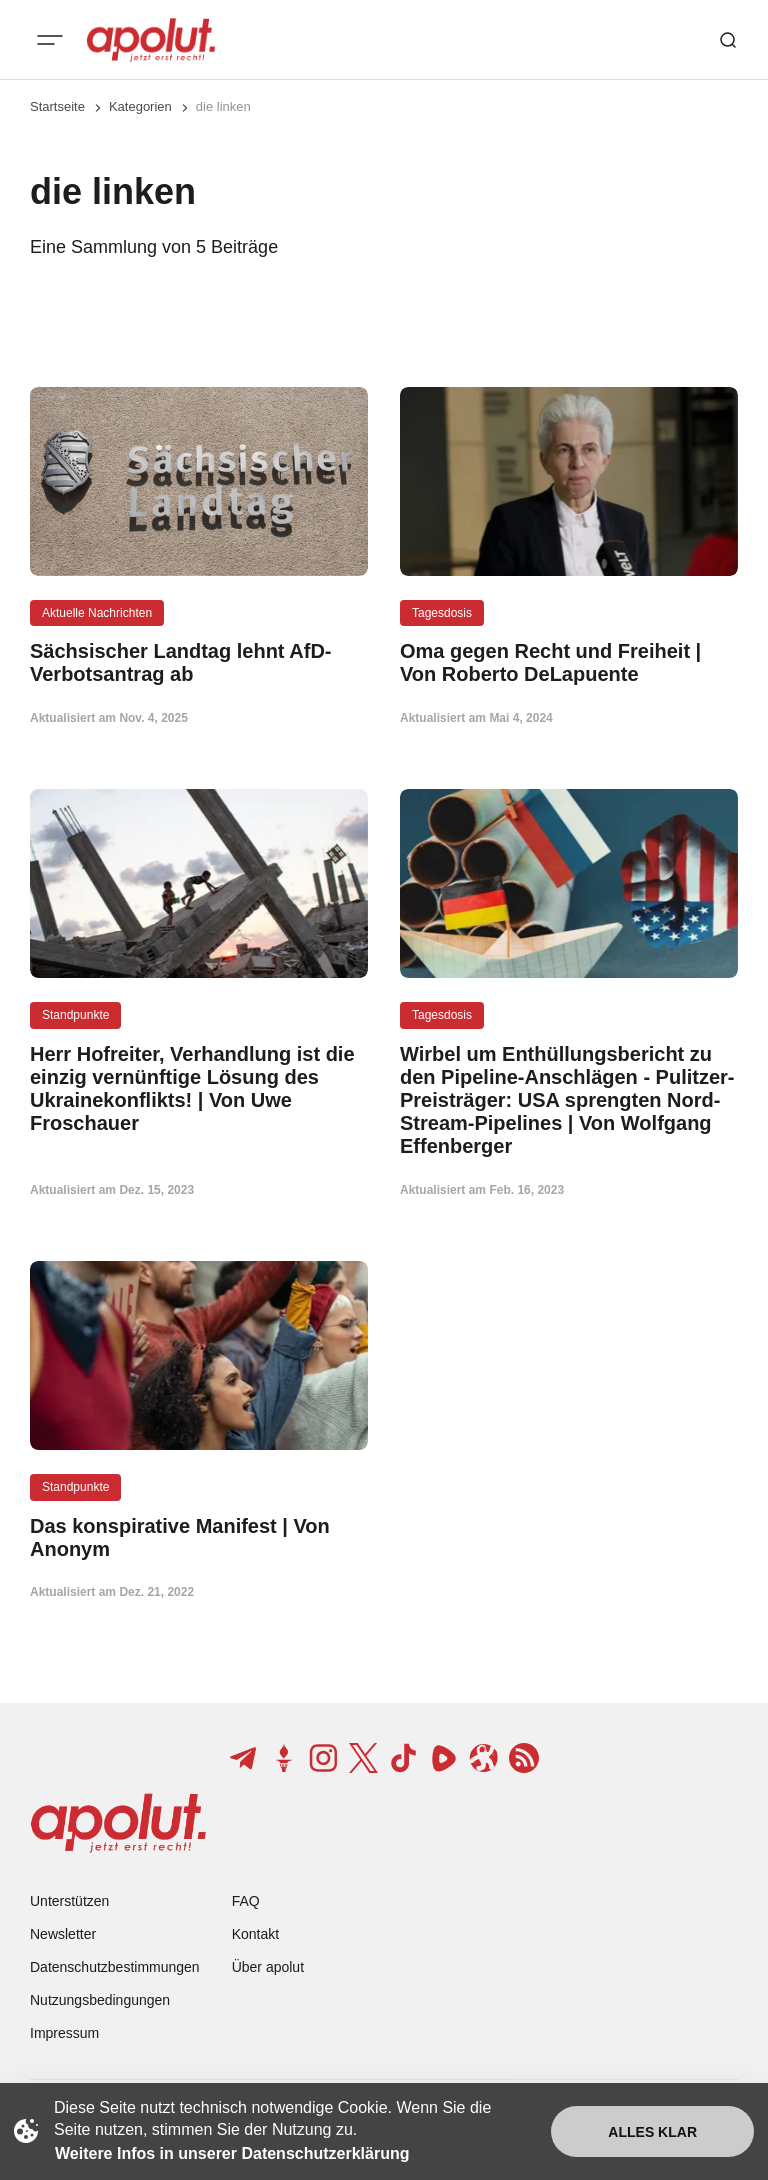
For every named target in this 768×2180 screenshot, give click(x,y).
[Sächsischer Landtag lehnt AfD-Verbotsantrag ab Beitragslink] (199, 663)
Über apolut (268, 1967)
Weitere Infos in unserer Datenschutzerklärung (232, 2153)
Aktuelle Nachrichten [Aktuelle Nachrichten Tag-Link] (97, 613)
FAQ (246, 1901)
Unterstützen (69, 1901)
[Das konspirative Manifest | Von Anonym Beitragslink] (199, 1538)
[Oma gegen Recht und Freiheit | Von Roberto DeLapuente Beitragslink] (569, 663)
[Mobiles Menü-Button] (50, 40)
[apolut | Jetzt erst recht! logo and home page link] (151, 40)
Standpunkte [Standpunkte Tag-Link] (75, 1015)
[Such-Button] (728, 40)
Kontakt (255, 1934)
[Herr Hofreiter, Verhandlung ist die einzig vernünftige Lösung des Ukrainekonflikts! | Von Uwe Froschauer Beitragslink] (199, 1089)
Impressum (64, 2033)
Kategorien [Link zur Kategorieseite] (140, 106)
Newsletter (63, 1934)
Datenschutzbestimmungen (115, 1967)
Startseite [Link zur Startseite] (57, 106)
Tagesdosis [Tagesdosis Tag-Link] (442, 613)
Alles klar (652, 2132)
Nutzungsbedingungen (100, 2000)
